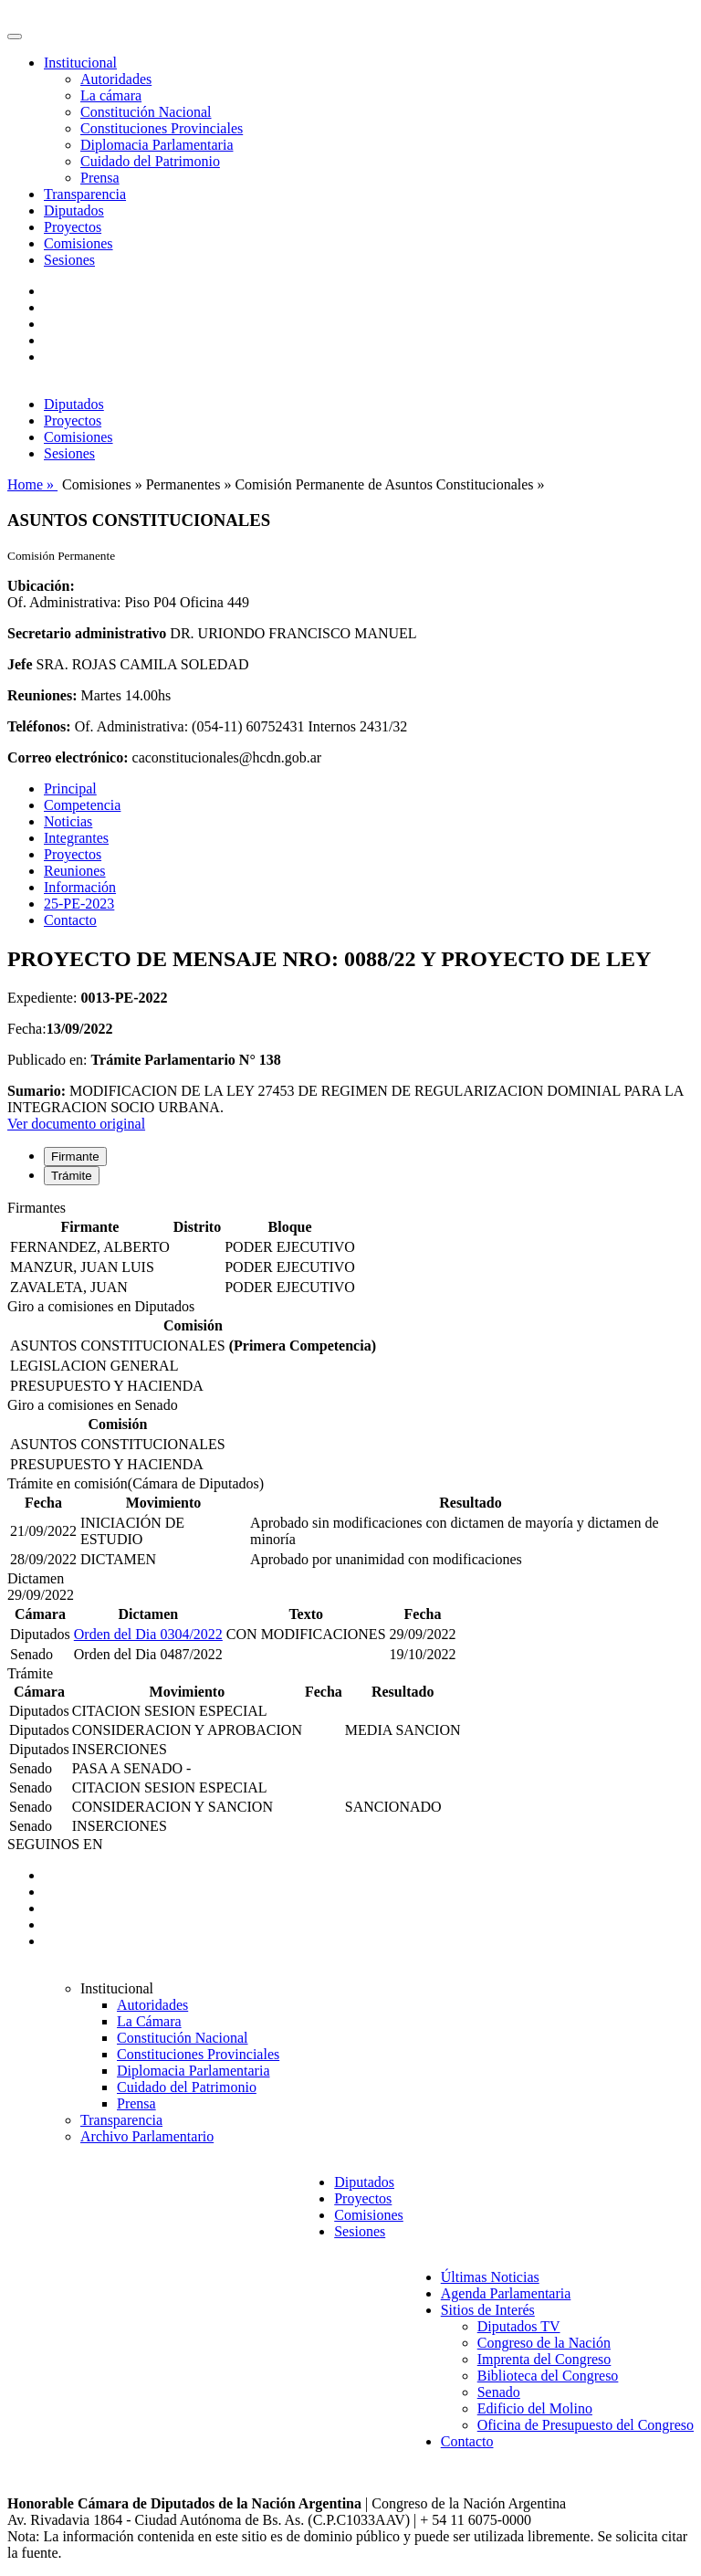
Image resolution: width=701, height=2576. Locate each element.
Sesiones (69, 260)
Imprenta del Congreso (544, 2359)
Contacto (70, 920)
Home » (32, 484)
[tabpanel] (350, 1249)
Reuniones (75, 870)
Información (80, 887)
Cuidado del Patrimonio (150, 161)
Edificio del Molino (534, 2408)
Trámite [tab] (71, 1176)
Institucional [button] (80, 62)
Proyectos (72, 227)
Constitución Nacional (146, 112)
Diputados (74, 210)
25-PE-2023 (79, 903)
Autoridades (116, 79)
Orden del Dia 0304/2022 (148, 1634)
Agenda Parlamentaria (506, 2293)
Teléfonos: (39, 726)
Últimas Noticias (490, 2277)
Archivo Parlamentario (147, 2136)
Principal (70, 788)
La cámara (110, 95)
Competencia (82, 805)
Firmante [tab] (75, 1156)
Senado (498, 2392)
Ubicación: (41, 586)
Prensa (100, 177)
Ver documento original (76, 1123)
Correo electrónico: (68, 757)
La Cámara (149, 2021)
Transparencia (85, 194)
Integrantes (76, 838)
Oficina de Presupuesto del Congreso (585, 2425)
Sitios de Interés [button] (488, 2310)
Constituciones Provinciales (161, 128)
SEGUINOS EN (54, 1844)
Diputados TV (518, 2326)
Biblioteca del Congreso (548, 2375)
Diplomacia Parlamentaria (156, 144)
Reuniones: (42, 695)
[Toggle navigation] (14, 36)
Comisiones (78, 243)
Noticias (68, 821)
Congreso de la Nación (544, 2342)
